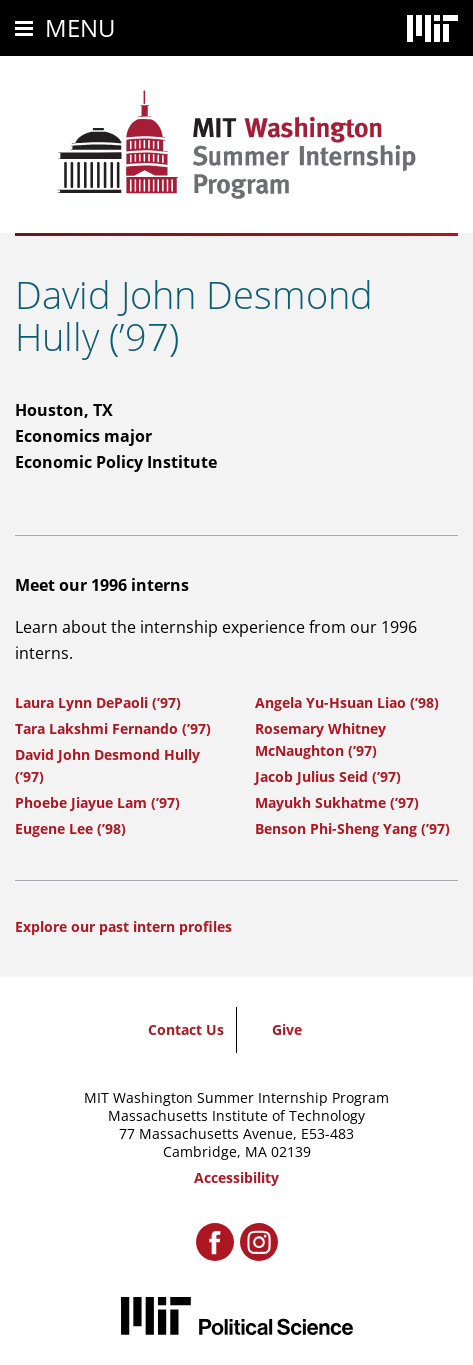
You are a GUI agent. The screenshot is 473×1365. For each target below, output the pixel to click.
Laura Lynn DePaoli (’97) (98, 702)
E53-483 (327, 1133)
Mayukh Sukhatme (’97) (337, 802)
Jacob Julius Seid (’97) (328, 776)
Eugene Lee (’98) (70, 828)
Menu (80, 27)
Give (287, 1029)
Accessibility (236, 1177)
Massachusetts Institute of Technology (236, 1115)
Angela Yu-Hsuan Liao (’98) (347, 702)
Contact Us (186, 1029)
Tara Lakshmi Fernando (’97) (113, 728)
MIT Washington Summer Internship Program (236, 1097)
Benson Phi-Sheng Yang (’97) (352, 828)
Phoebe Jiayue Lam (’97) (97, 802)
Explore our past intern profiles (123, 926)
